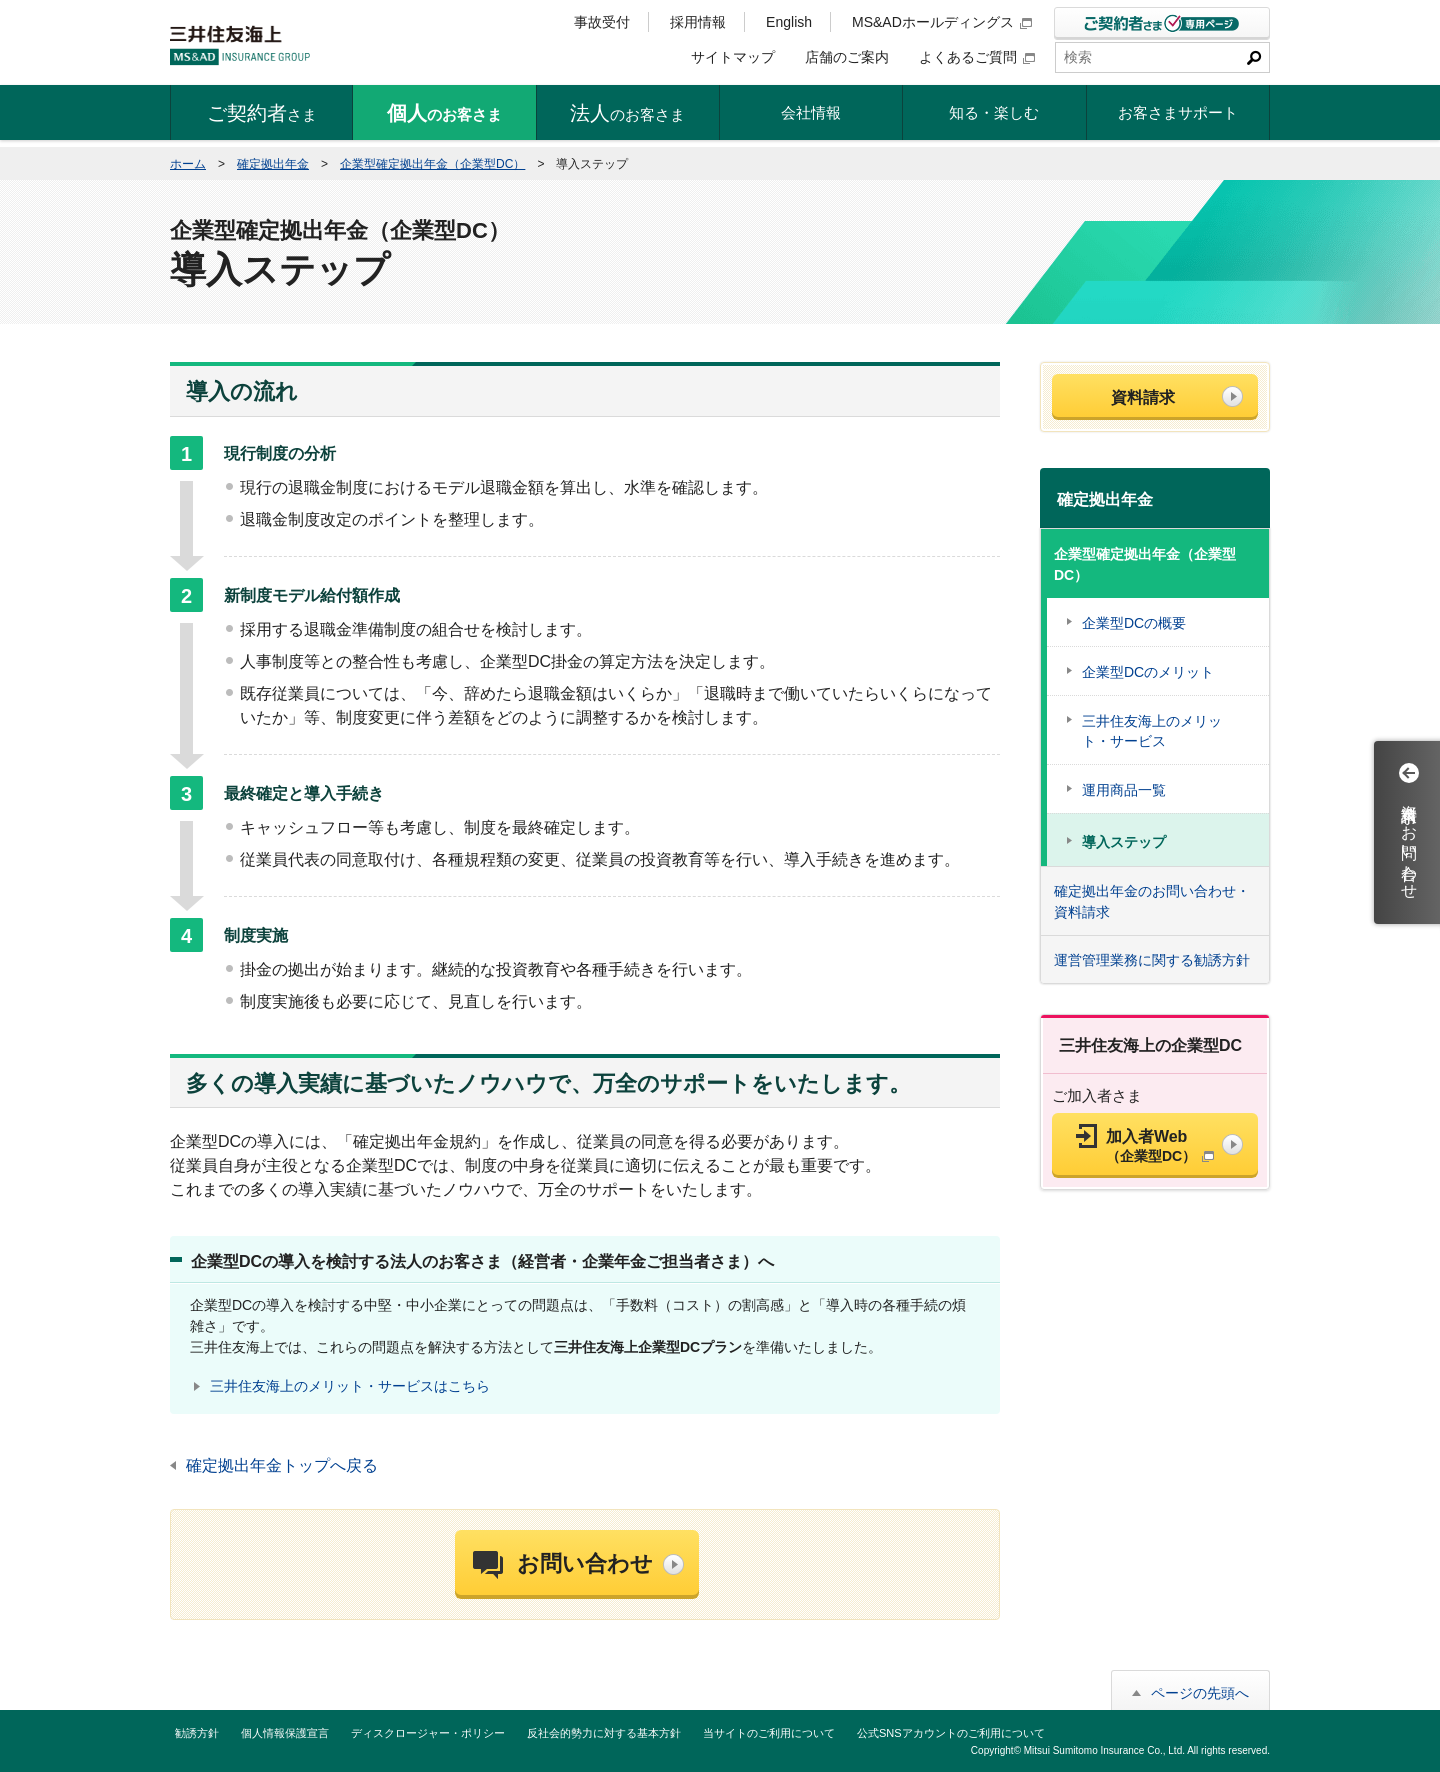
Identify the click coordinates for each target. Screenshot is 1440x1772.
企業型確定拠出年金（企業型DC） (432, 164)
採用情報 (698, 22)
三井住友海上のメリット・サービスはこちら (350, 1386)
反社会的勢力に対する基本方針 (604, 1733)
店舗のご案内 (847, 57)
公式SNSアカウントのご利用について (951, 1733)
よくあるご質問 (977, 57)
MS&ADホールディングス (942, 22)
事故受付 (602, 22)
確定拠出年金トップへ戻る (282, 1465)
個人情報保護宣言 (285, 1733)
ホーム (188, 164)
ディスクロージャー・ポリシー (428, 1733)
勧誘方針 (197, 1733)
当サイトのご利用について (769, 1733)
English (789, 22)
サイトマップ (733, 57)
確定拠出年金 (273, 164)
